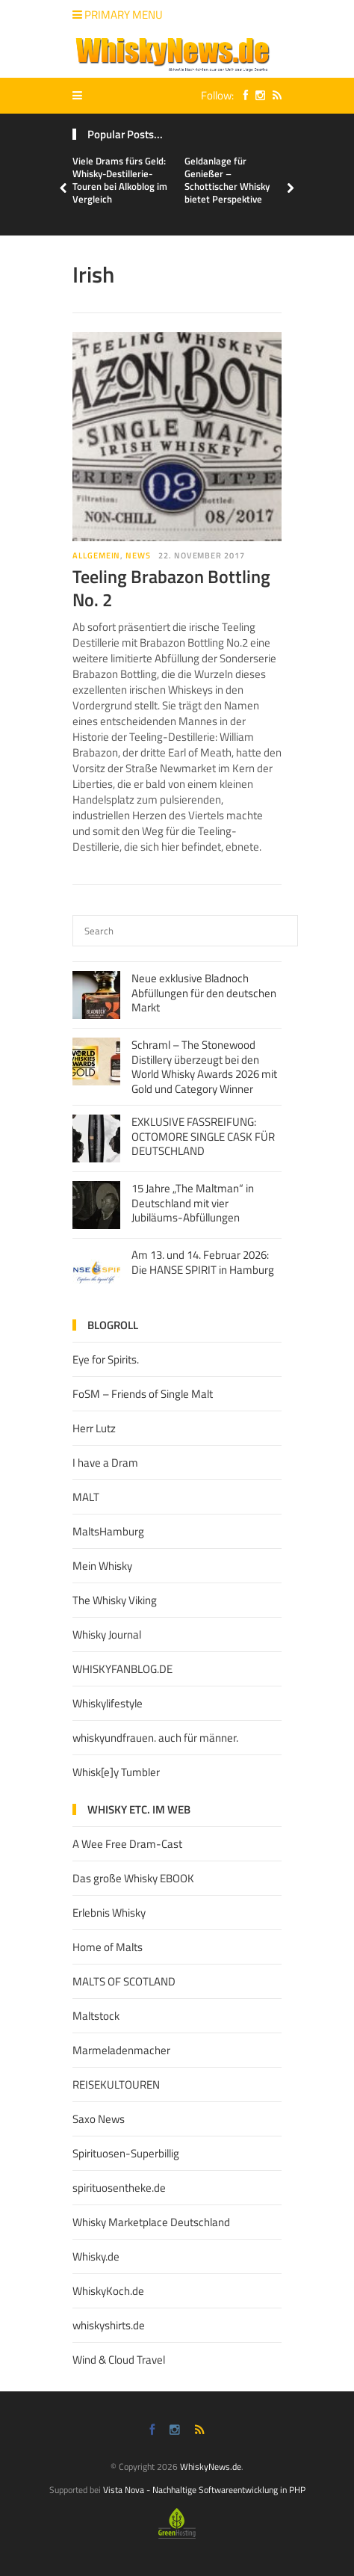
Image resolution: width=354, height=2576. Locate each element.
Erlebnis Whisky (109, 1912)
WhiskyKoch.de (108, 2290)
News (138, 555)
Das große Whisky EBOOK (133, 1878)
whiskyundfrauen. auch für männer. (155, 1737)
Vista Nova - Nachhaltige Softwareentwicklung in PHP (204, 2490)
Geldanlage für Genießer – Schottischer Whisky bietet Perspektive (227, 179)
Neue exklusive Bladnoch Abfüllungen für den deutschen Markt (203, 993)
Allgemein (96, 555)
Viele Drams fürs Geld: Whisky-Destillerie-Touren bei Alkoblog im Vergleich (119, 179)
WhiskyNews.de (210, 2466)
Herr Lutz (94, 1428)
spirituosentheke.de (119, 2187)
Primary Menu (117, 14)
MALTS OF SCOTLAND (124, 1981)
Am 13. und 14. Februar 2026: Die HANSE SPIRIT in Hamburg (202, 1262)
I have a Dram (105, 1462)
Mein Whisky (102, 1565)
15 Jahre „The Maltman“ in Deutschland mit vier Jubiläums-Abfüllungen (192, 1203)
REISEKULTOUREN (116, 2084)
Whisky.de (95, 2256)
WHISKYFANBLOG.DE (122, 1668)
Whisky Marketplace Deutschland (151, 2222)
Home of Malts (107, 1947)
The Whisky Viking (114, 1600)
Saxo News (98, 2118)
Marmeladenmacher (121, 2050)
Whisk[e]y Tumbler (116, 1772)
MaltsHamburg (108, 1531)
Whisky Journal (106, 1634)
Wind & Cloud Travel (118, 2359)
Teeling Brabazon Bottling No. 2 (171, 588)
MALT (85, 1497)
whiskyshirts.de (108, 2325)
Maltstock (95, 2015)
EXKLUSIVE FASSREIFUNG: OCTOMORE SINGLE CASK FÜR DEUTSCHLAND (203, 1136)
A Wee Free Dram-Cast (127, 1843)
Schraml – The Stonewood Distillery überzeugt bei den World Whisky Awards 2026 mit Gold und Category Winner (204, 1066)
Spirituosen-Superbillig (125, 2153)
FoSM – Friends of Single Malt (142, 1393)
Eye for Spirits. (105, 1359)
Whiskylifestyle (107, 1703)
